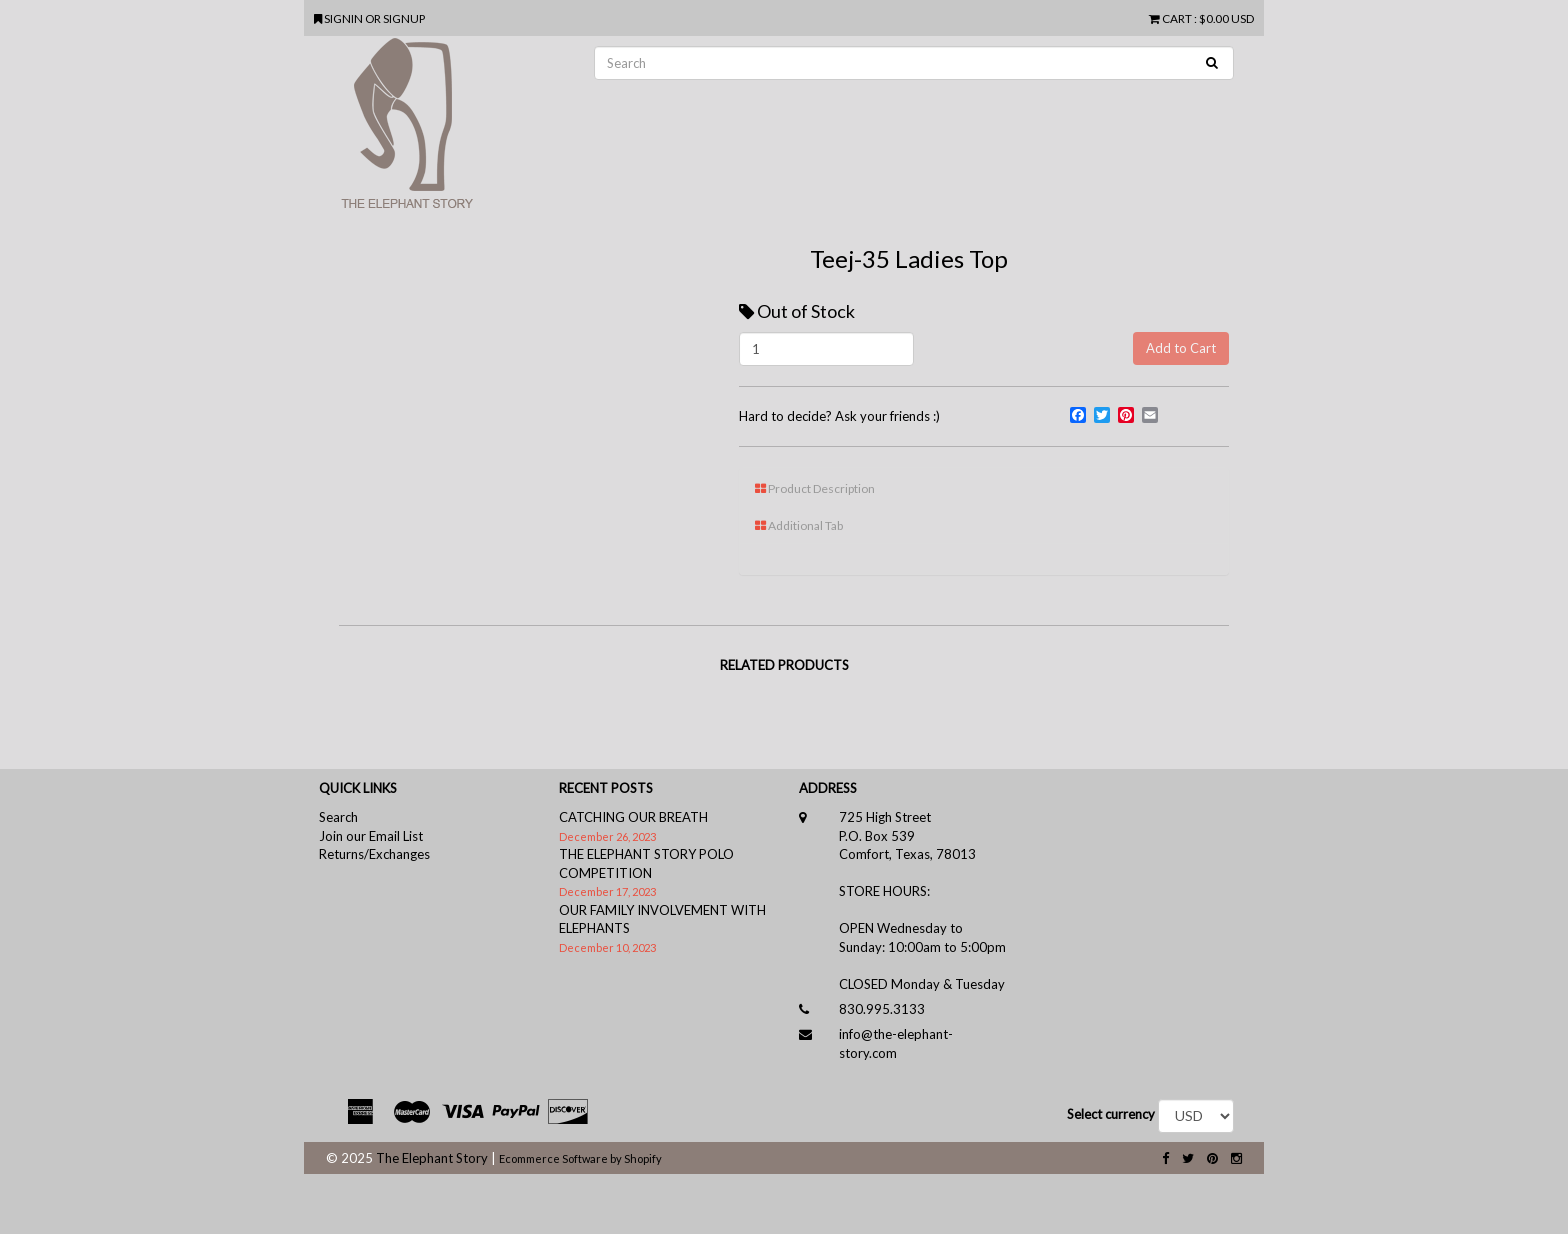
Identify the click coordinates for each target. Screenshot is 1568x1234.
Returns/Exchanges (374, 854)
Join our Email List (371, 836)
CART (1171, 18)
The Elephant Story (432, 1158)
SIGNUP (404, 18)
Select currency (1111, 1114)
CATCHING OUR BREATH (633, 817)
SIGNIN (344, 18)
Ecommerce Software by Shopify (580, 1158)
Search (338, 817)
